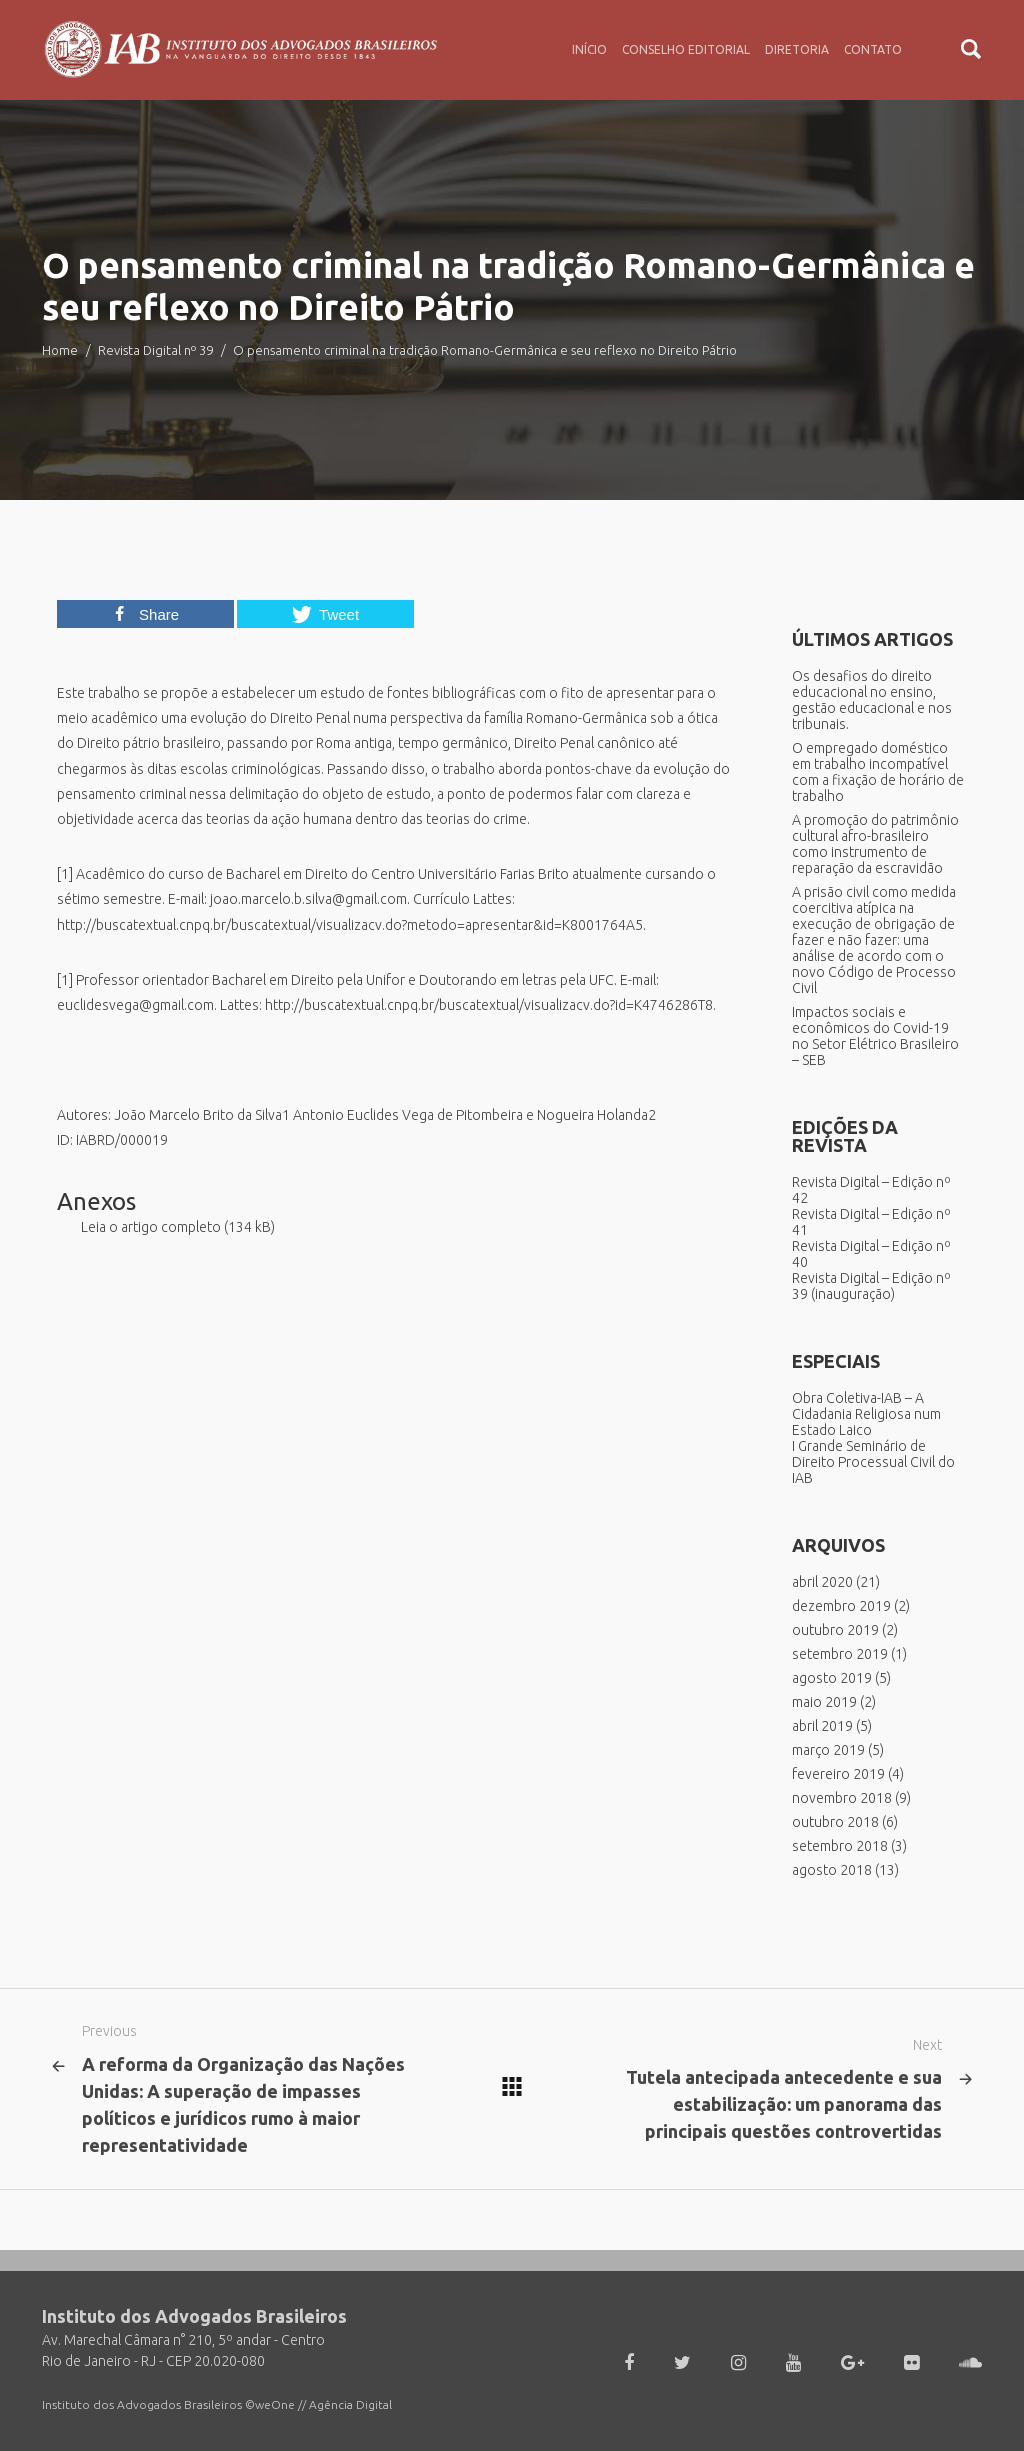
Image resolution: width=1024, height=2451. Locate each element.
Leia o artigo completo (151, 1227)
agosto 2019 (832, 1678)
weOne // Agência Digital (323, 2404)
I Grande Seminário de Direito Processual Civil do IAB (873, 1462)
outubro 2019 (835, 1630)
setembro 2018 (840, 1846)
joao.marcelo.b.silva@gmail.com (308, 899)
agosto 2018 (832, 1870)
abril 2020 (822, 1582)
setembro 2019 (840, 1654)
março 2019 (828, 1750)
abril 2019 (822, 1726)
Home (60, 350)
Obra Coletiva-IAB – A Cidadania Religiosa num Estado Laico (866, 1414)
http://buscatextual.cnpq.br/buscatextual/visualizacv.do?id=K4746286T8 (489, 1005)
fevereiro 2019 (838, 1774)
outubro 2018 (835, 1822)
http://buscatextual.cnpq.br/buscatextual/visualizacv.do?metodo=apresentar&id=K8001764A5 (350, 925)
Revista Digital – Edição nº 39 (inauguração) (871, 1286)
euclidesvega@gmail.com (135, 1005)
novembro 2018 (842, 1798)
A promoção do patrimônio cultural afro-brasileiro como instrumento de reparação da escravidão (875, 844)
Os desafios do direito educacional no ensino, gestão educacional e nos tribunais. (872, 700)
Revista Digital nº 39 (155, 350)
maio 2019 (824, 1702)
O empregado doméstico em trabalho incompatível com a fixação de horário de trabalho (878, 772)
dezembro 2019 (841, 1606)
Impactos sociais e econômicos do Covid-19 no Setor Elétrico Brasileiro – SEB (875, 1036)
